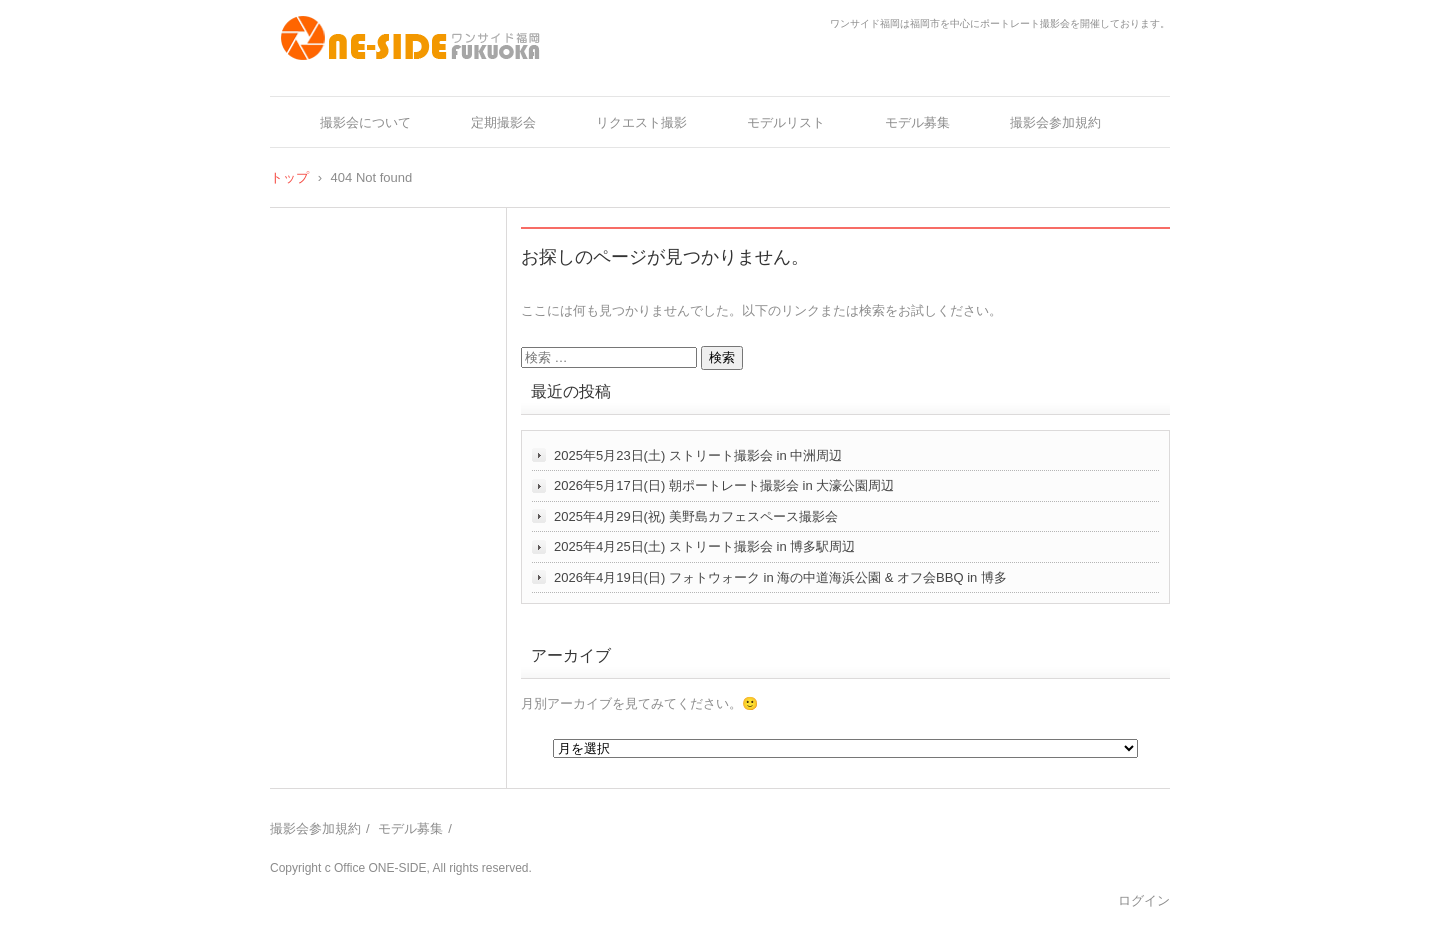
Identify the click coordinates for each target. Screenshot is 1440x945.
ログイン (1144, 900)
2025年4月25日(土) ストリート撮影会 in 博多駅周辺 (704, 546)
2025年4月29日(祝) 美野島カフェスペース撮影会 (696, 516)
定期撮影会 (503, 122)
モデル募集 (917, 122)
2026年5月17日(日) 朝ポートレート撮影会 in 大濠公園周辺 (724, 485)
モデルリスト (786, 122)
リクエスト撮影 (641, 122)
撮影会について (365, 122)
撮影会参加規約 (1055, 122)
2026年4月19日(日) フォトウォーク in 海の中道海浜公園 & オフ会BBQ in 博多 (780, 577)
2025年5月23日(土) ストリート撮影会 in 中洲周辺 (698, 455)
